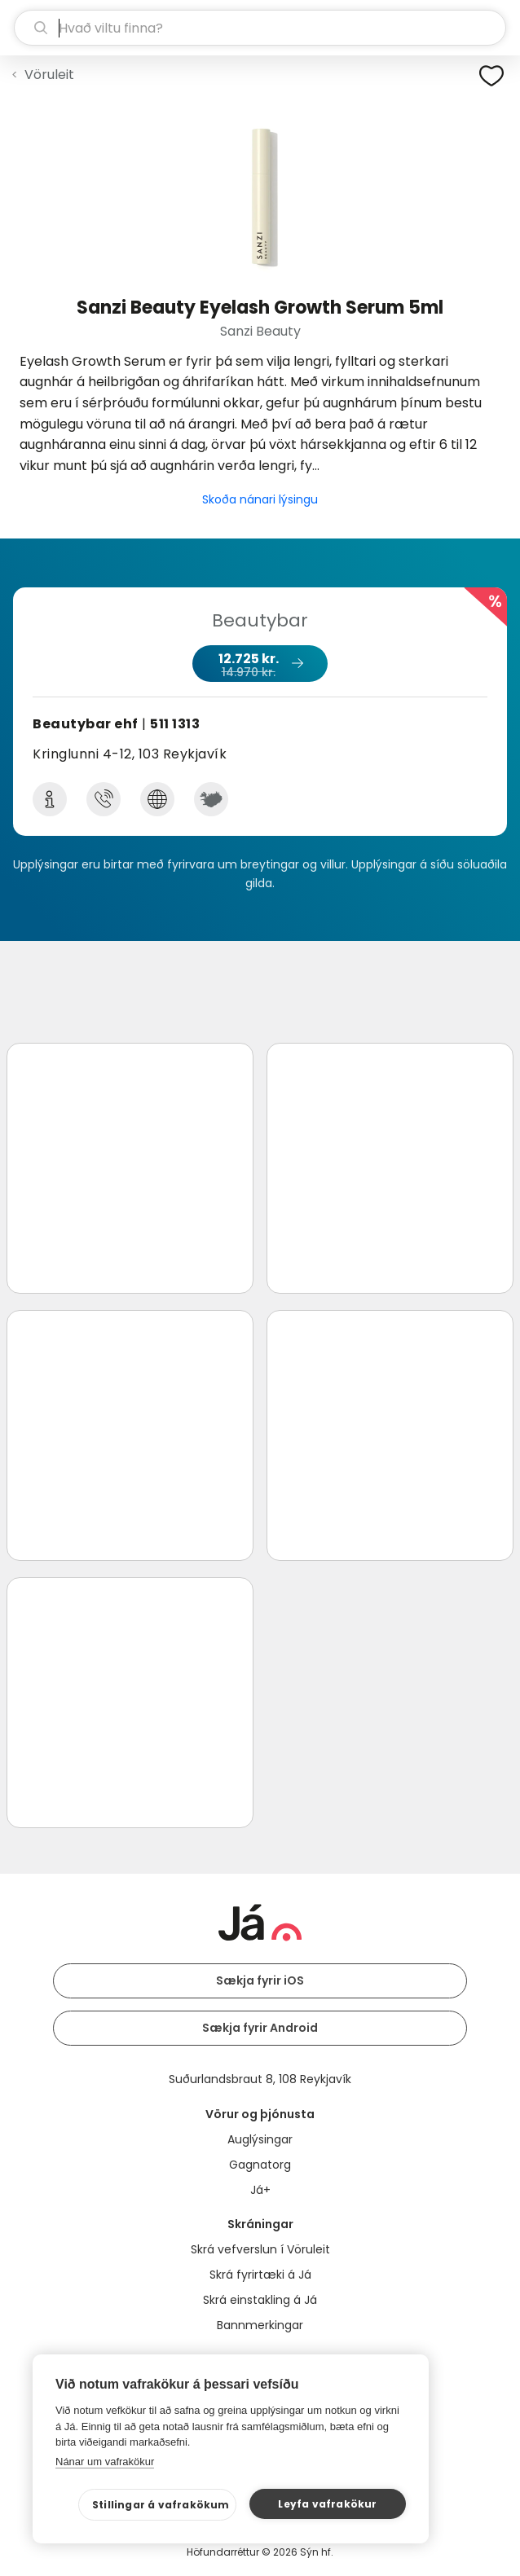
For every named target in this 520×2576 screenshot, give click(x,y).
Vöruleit (49, 74)
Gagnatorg (260, 2164)
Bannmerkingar (260, 2325)
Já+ (260, 2190)
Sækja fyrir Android (260, 2028)
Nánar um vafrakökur (104, 2461)
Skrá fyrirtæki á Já (260, 2274)
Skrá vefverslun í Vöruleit (260, 2249)
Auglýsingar (260, 2139)
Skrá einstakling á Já (260, 2300)
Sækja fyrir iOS (260, 1980)
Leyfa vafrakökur (327, 2504)
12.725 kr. (259, 664)
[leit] (260, 28)
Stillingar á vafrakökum (161, 2505)
